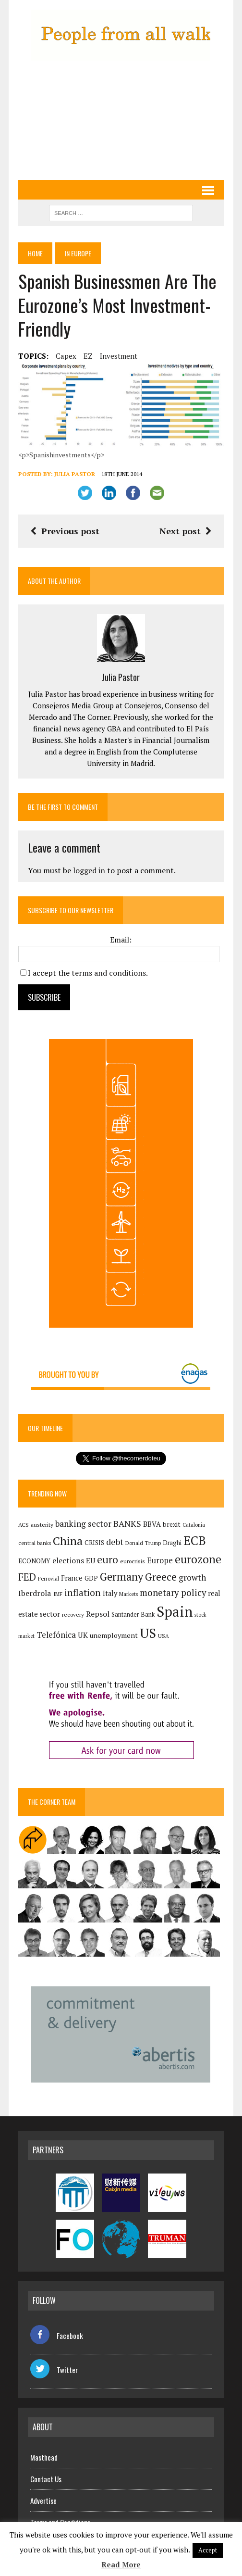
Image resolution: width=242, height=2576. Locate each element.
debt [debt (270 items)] (114, 1541)
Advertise (43, 2500)
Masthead (44, 2457)
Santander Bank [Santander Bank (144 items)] (133, 1614)
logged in (89, 870)
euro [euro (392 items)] (107, 1559)
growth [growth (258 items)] (192, 1577)
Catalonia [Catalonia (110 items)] (193, 1524)
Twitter (54, 2369)
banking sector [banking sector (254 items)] (83, 1523)
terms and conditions (109, 973)
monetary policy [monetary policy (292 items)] (173, 1592)
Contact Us (45, 2479)
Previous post (64, 531)
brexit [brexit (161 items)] (172, 1524)
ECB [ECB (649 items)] (194, 1540)
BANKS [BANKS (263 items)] (127, 1523)
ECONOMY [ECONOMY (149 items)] (34, 1561)
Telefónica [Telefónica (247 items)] (56, 1634)
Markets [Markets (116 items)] (128, 1594)
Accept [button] (207, 2550)
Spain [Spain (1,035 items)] (175, 1611)
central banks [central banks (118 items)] (34, 1542)
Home (35, 253)
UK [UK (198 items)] (83, 1635)
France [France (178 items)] (72, 1578)
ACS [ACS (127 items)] (23, 1524)
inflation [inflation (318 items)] (82, 1592)
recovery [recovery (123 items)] (73, 1614)
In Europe (78, 253)
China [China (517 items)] (68, 1540)
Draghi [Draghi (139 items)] (172, 1543)
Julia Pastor (74, 474)
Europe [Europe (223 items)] (160, 1560)
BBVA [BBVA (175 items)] (152, 1524)
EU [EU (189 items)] (90, 1560)
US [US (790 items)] (148, 1633)
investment (118, 356)
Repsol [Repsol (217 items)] (97, 1613)
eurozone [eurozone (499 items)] (198, 1559)
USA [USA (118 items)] (163, 1635)
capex (66, 356)
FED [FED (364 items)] (27, 1577)
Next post (185, 531)
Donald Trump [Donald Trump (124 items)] (143, 1542)
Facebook (56, 2335)
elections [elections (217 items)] (68, 1560)
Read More (121, 2564)
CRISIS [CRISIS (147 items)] (94, 1543)
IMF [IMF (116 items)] (57, 1594)
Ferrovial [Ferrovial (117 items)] (48, 1578)
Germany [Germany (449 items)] (121, 1576)
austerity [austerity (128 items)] (42, 1524)
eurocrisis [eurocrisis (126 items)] (132, 1561)
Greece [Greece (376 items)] (161, 1576)
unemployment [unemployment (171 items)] (114, 1635)
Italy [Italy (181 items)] (110, 1593)
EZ (88, 356)
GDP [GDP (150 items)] (91, 1578)
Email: (121, 939)
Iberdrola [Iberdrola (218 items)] (34, 1593)
